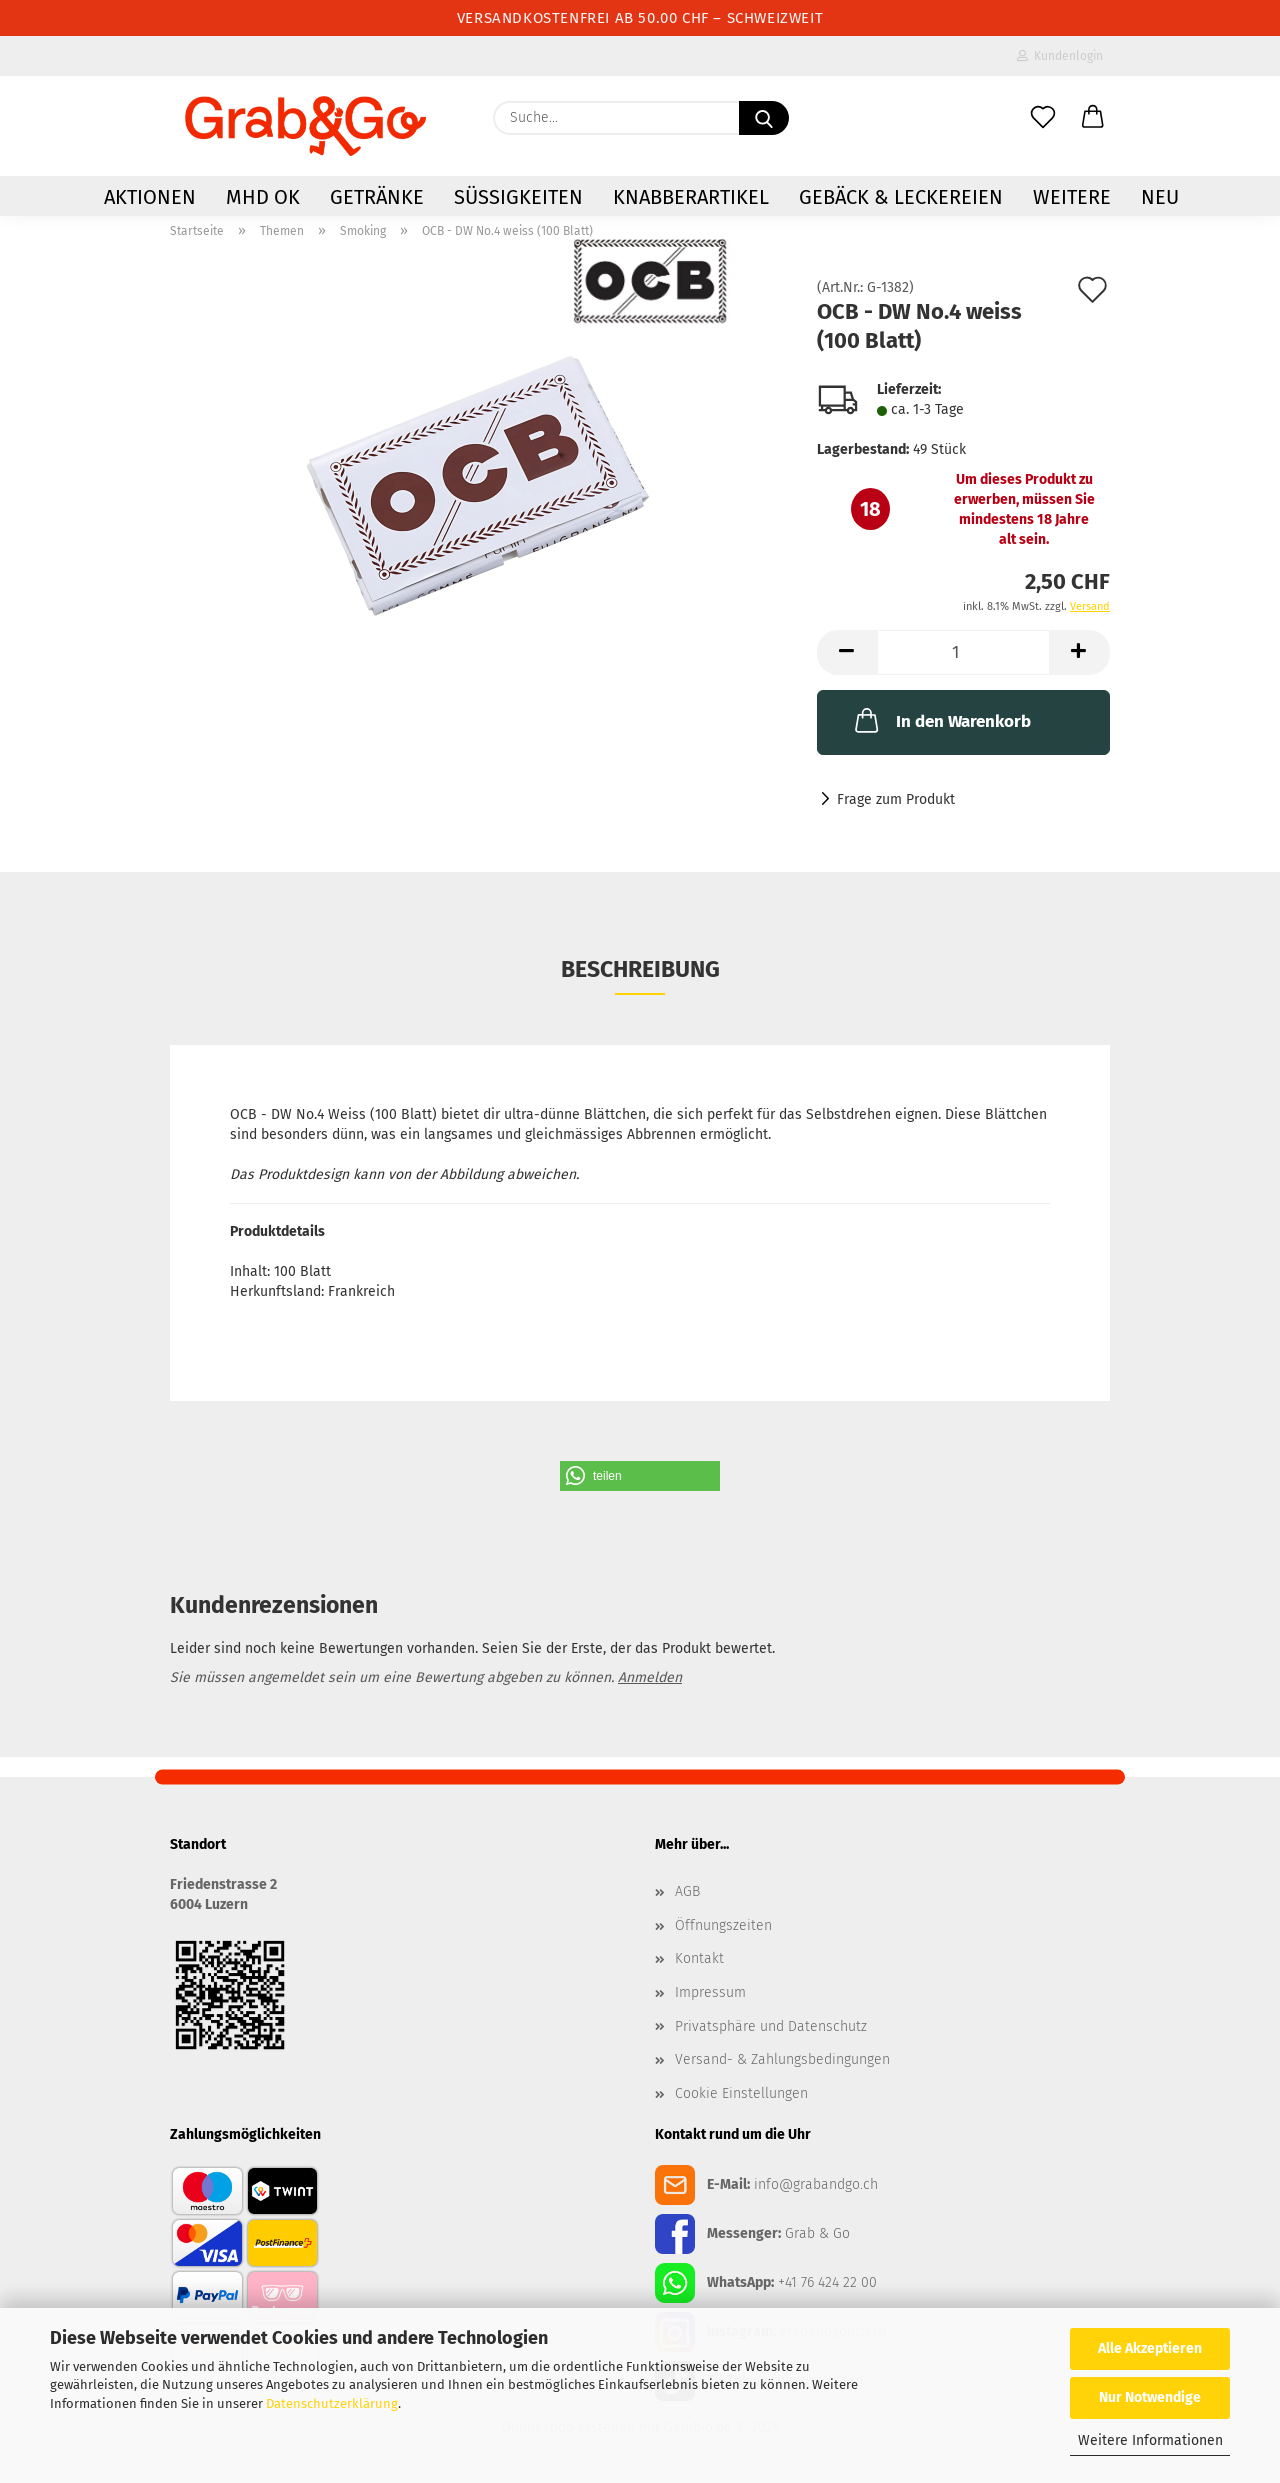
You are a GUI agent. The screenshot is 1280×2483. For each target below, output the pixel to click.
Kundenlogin (1060, 56)
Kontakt (699, 1958)
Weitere (1072, 197)
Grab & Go (817, 2233)
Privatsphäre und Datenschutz (771, 2026)
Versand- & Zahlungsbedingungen (782, 2059)
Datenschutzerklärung (332, 2403)
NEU (1160, 197)
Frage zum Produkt (896, 799)
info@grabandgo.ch (816, 2184)
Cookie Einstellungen (741, 2093)
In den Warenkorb (941, 720)
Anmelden (650, 1677)
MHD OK (263, 197)
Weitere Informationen (1150, 2440)
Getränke (377, 197)
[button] (1093, 118)
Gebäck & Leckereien (901, 197)
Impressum (710, 1992)
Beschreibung (640, 969)
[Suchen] (764, 118)
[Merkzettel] (1043, 118)
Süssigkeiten (518, 197)
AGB (687, 1891)
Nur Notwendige (1150, 2397)
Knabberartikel (691, 197)
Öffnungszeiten (723, 1925)
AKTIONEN (150, 197)
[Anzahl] (963, 652)
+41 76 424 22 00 (827, 2282)
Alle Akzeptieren (1150, 2348)
